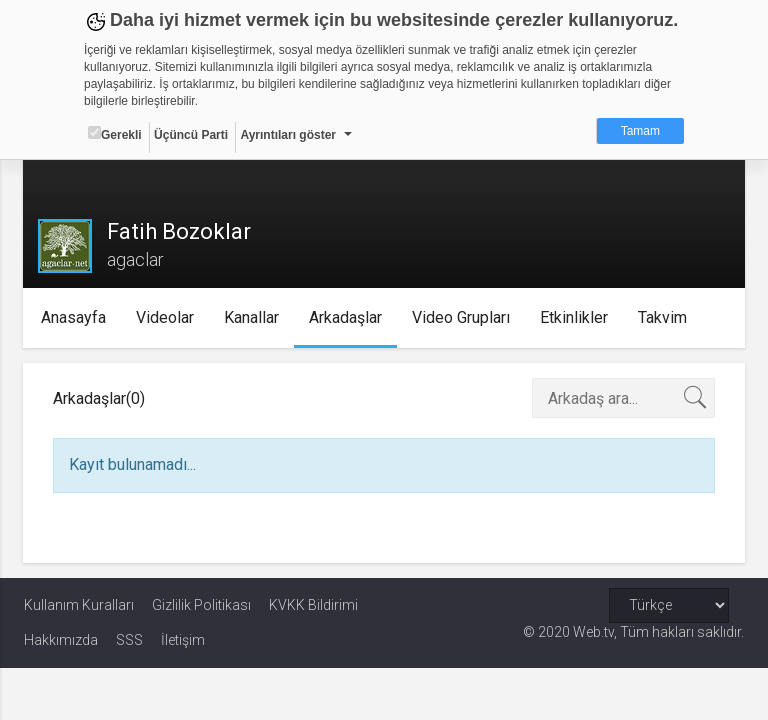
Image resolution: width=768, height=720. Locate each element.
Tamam (640, 131)
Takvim (663, 317)
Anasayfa (74, 317)
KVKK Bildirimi (313, 605)
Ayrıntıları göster (288, 135)
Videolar (166, 317)
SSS (129, 640)
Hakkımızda (61, 640)
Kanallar (252, 317)
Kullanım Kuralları (79, 605)
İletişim (183, 640)
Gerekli (115, 134)
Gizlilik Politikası (201, 605)
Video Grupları (462, 317)
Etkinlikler (575, 317)
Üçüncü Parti (191, 135)
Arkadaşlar (346, 317)
